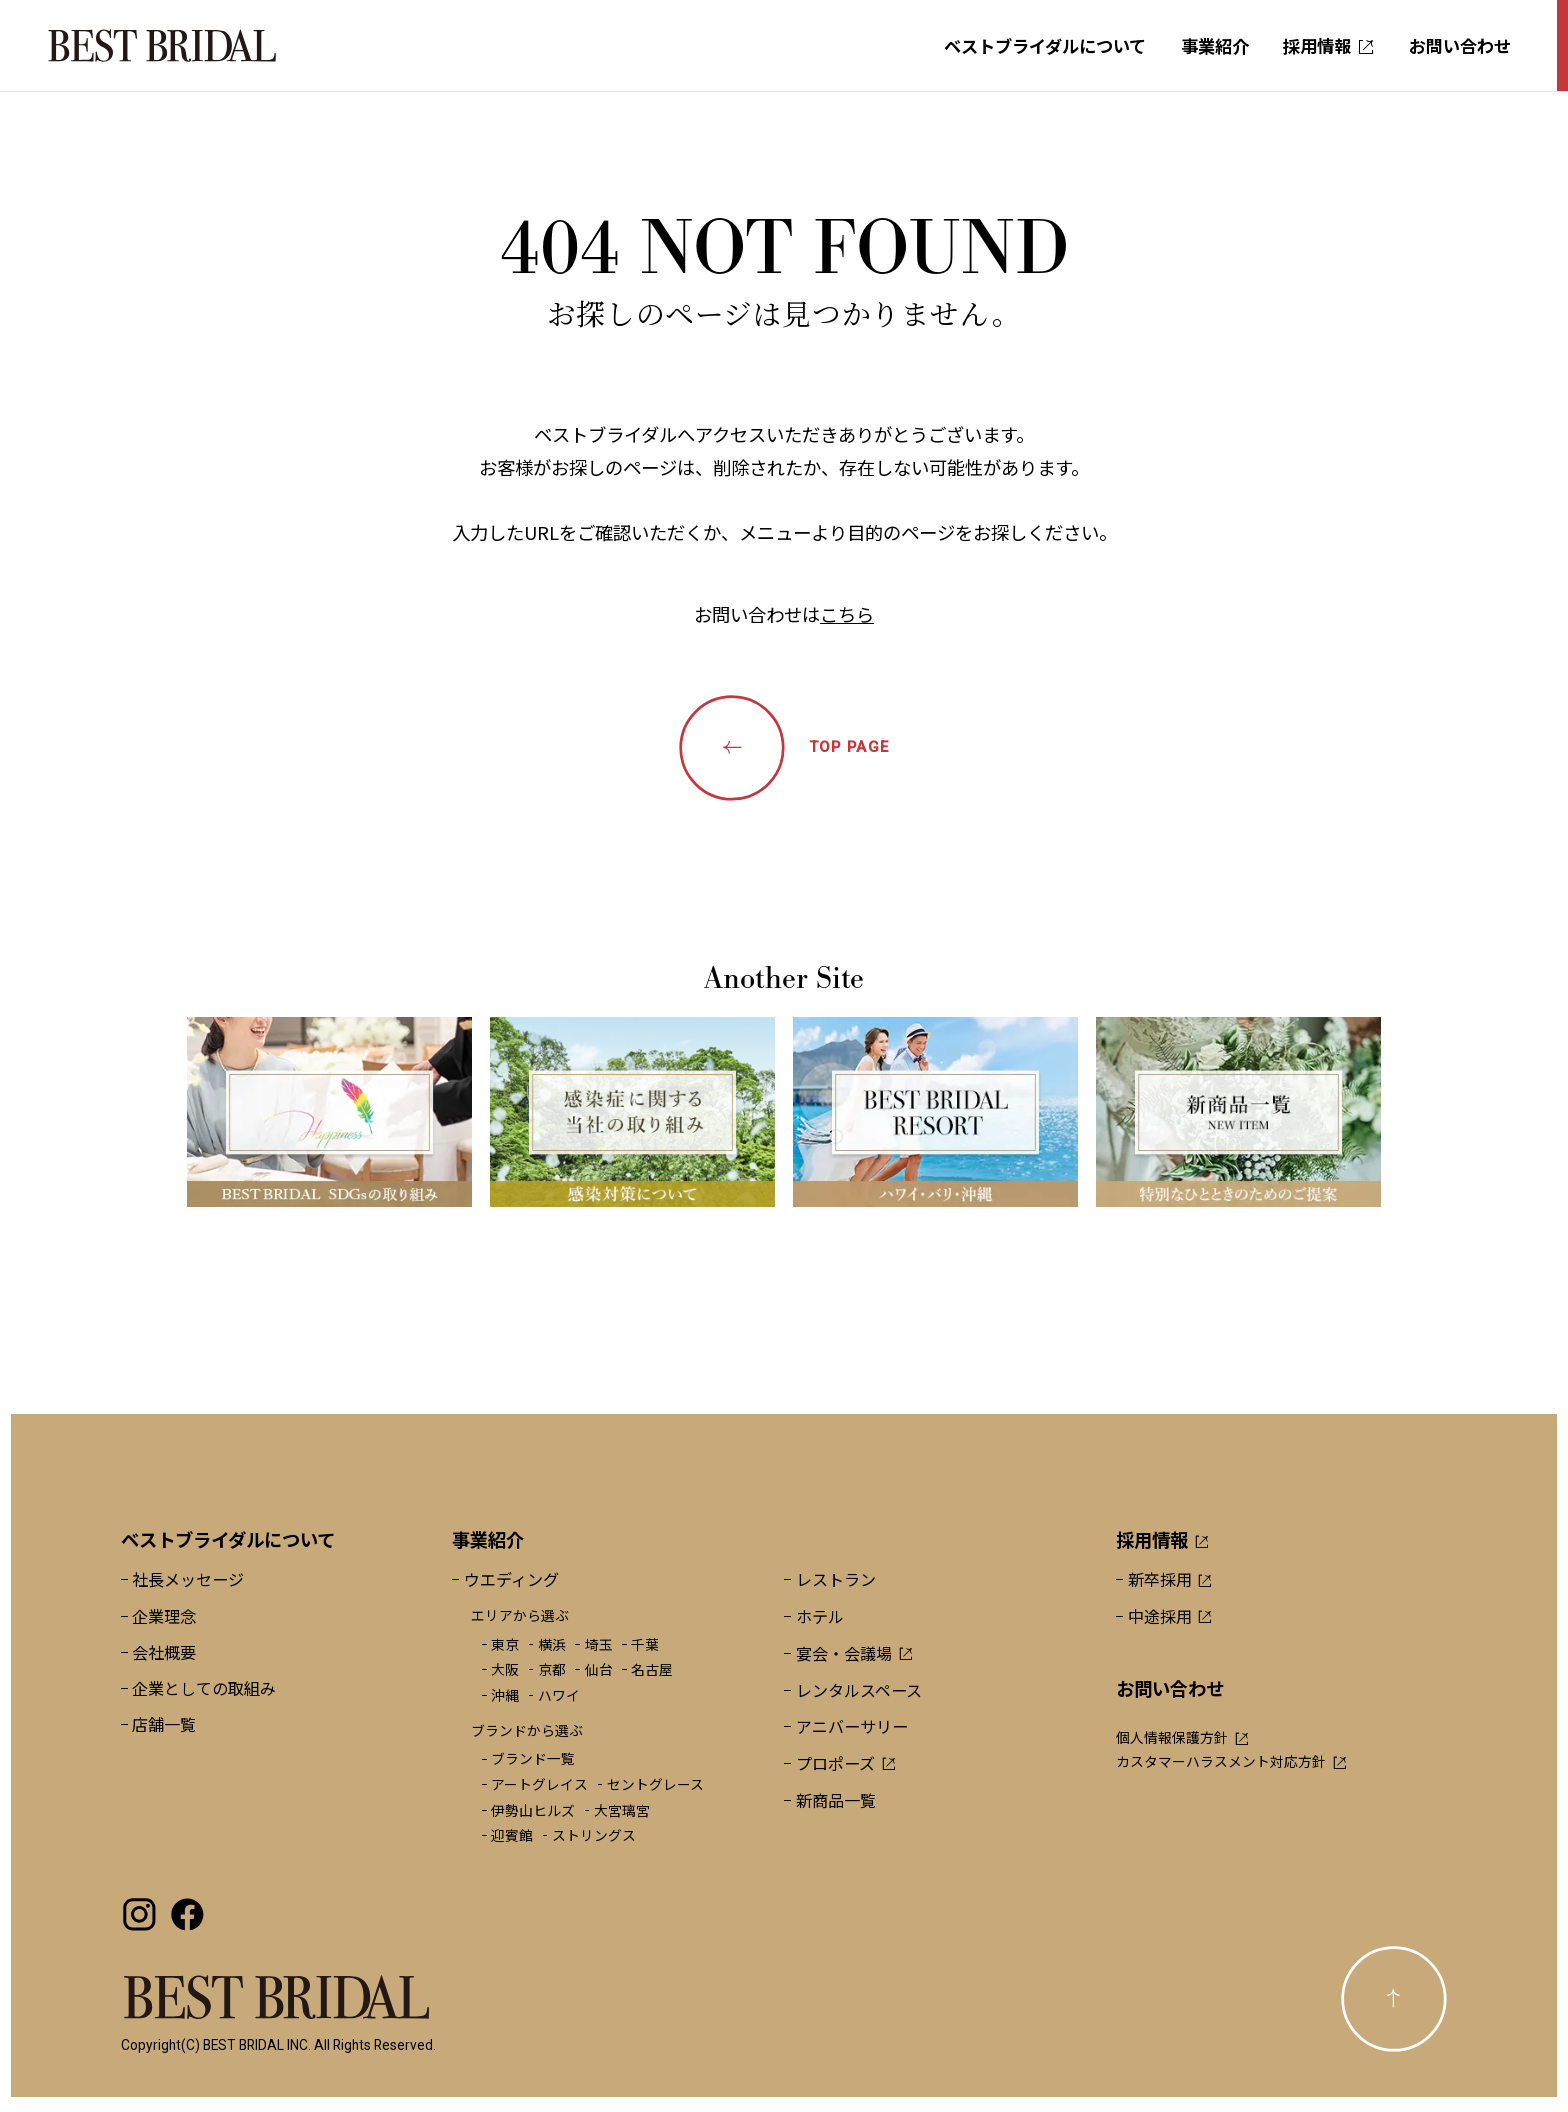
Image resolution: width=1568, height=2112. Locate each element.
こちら (847, 614)
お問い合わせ (1460, 45)
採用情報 (1328, 45)
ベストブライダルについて (1045, 45)
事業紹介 (1215, 45)
